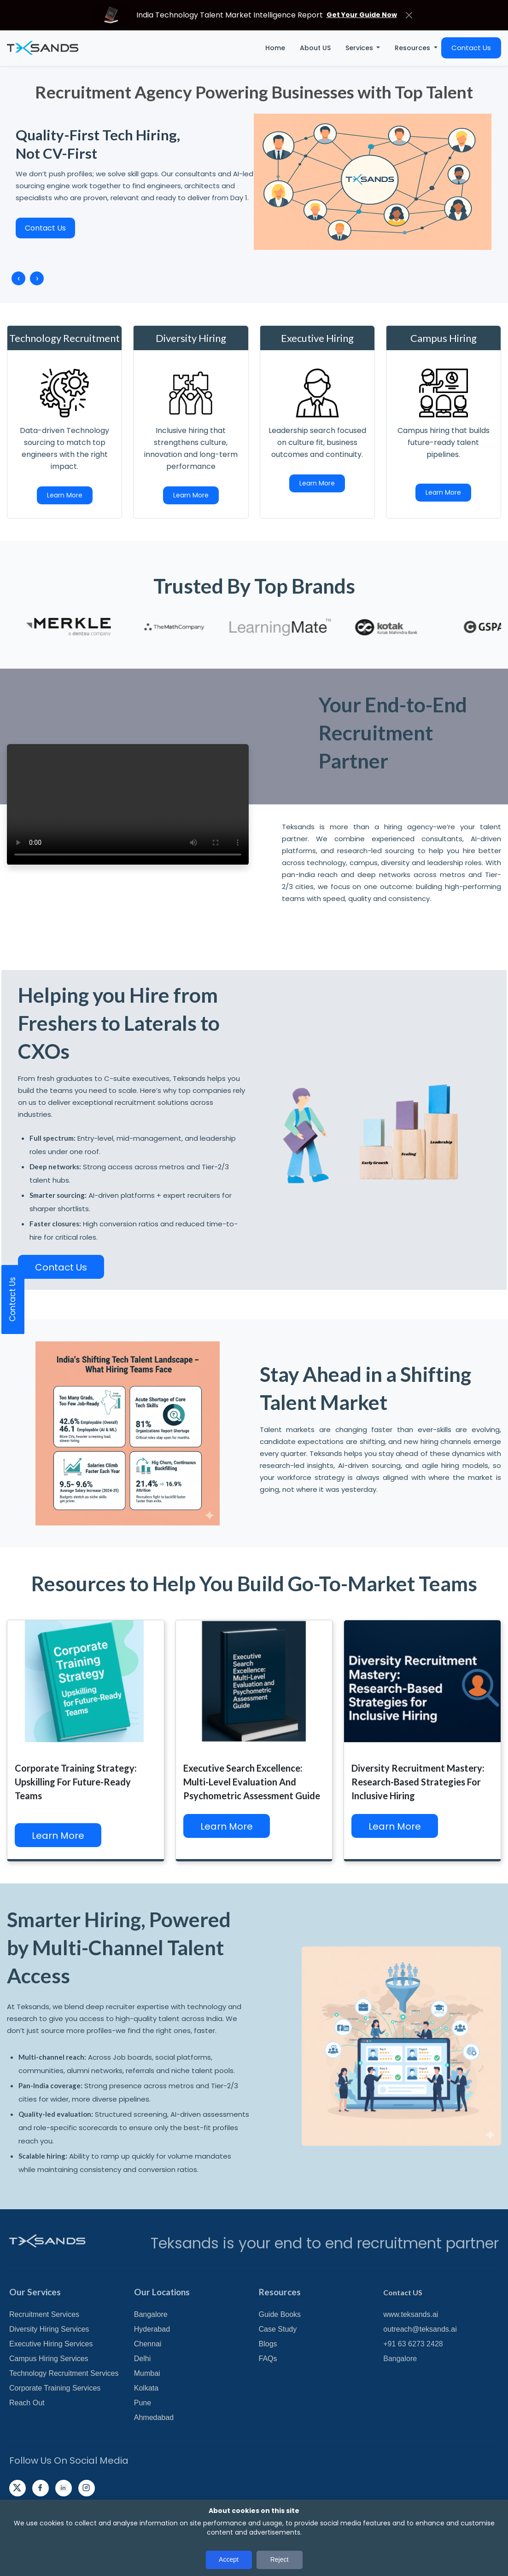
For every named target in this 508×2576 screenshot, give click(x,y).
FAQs (268, 2358)
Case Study (278, 2329)
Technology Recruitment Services (63, 2373)
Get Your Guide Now (362, 14)
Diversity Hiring (191, 338)
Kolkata (146, 2388)
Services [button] (360, 47)
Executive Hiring (317, 338)
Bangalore (151, 2314)
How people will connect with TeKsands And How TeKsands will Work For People (128, 804)
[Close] (409, 15)
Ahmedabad (154, 2417)
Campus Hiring (443, 338)
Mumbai (147, 2373)
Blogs (268, 2344)
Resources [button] (413, 47)
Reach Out (26, 2403)
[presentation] (18, 278)
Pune (142, 2403)
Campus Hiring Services (48, 2358)
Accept (229, 2559)
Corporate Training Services (54, 2388)
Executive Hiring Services (51, 2344)
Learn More (64, 495)
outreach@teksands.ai (419, 2329)
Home (275, 47)
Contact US (402, 2292)
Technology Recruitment (64, 338)
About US (315, 47)
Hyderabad (152, 2329)
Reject (279, 2559)
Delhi (142, 2358)
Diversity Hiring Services (49, 2329)
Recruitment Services (44, 2314)
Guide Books (280, 2314)
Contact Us (471, 47)
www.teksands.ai (410, 2314)
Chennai (148, 2344)
